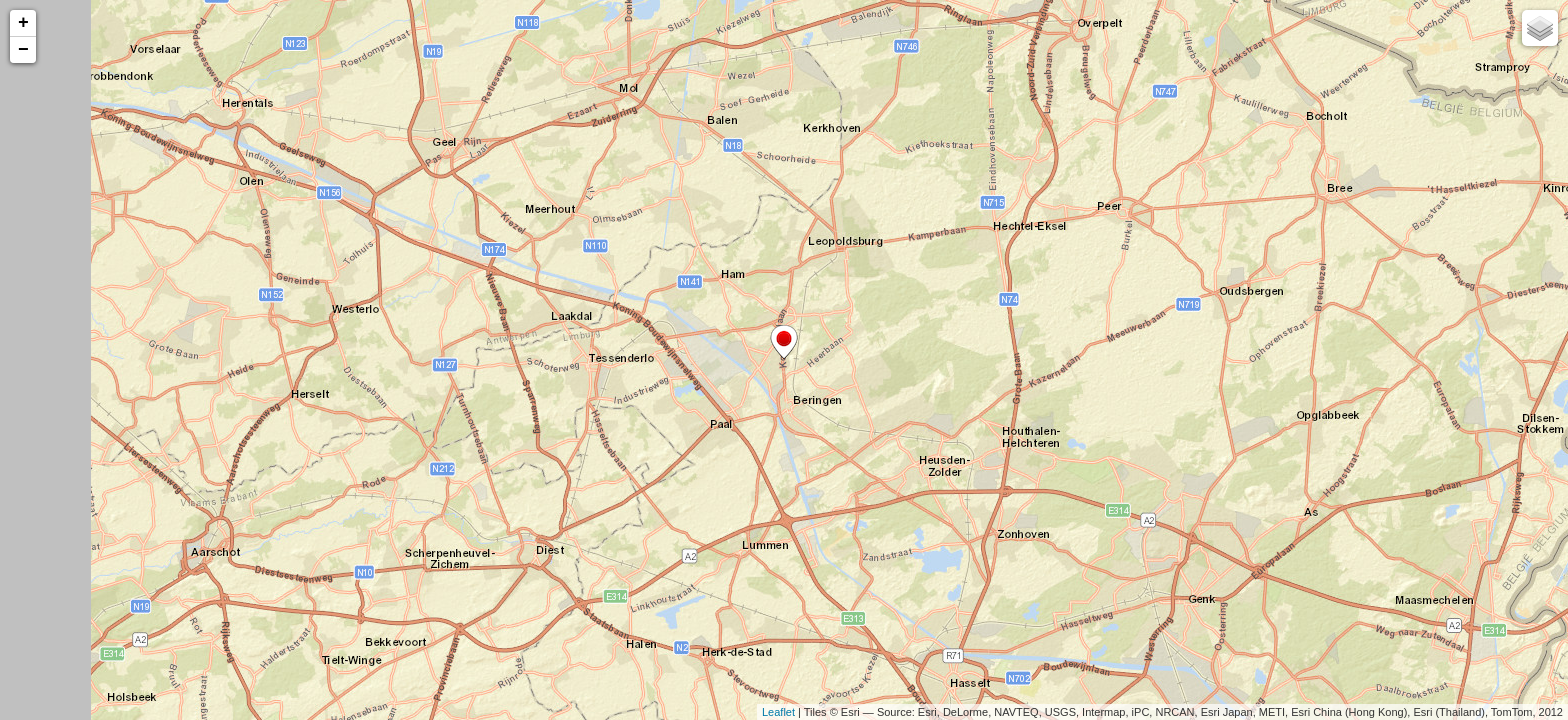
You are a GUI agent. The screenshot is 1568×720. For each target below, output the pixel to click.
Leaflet (778, 712)
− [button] (23, 50)
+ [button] (23, 23)
